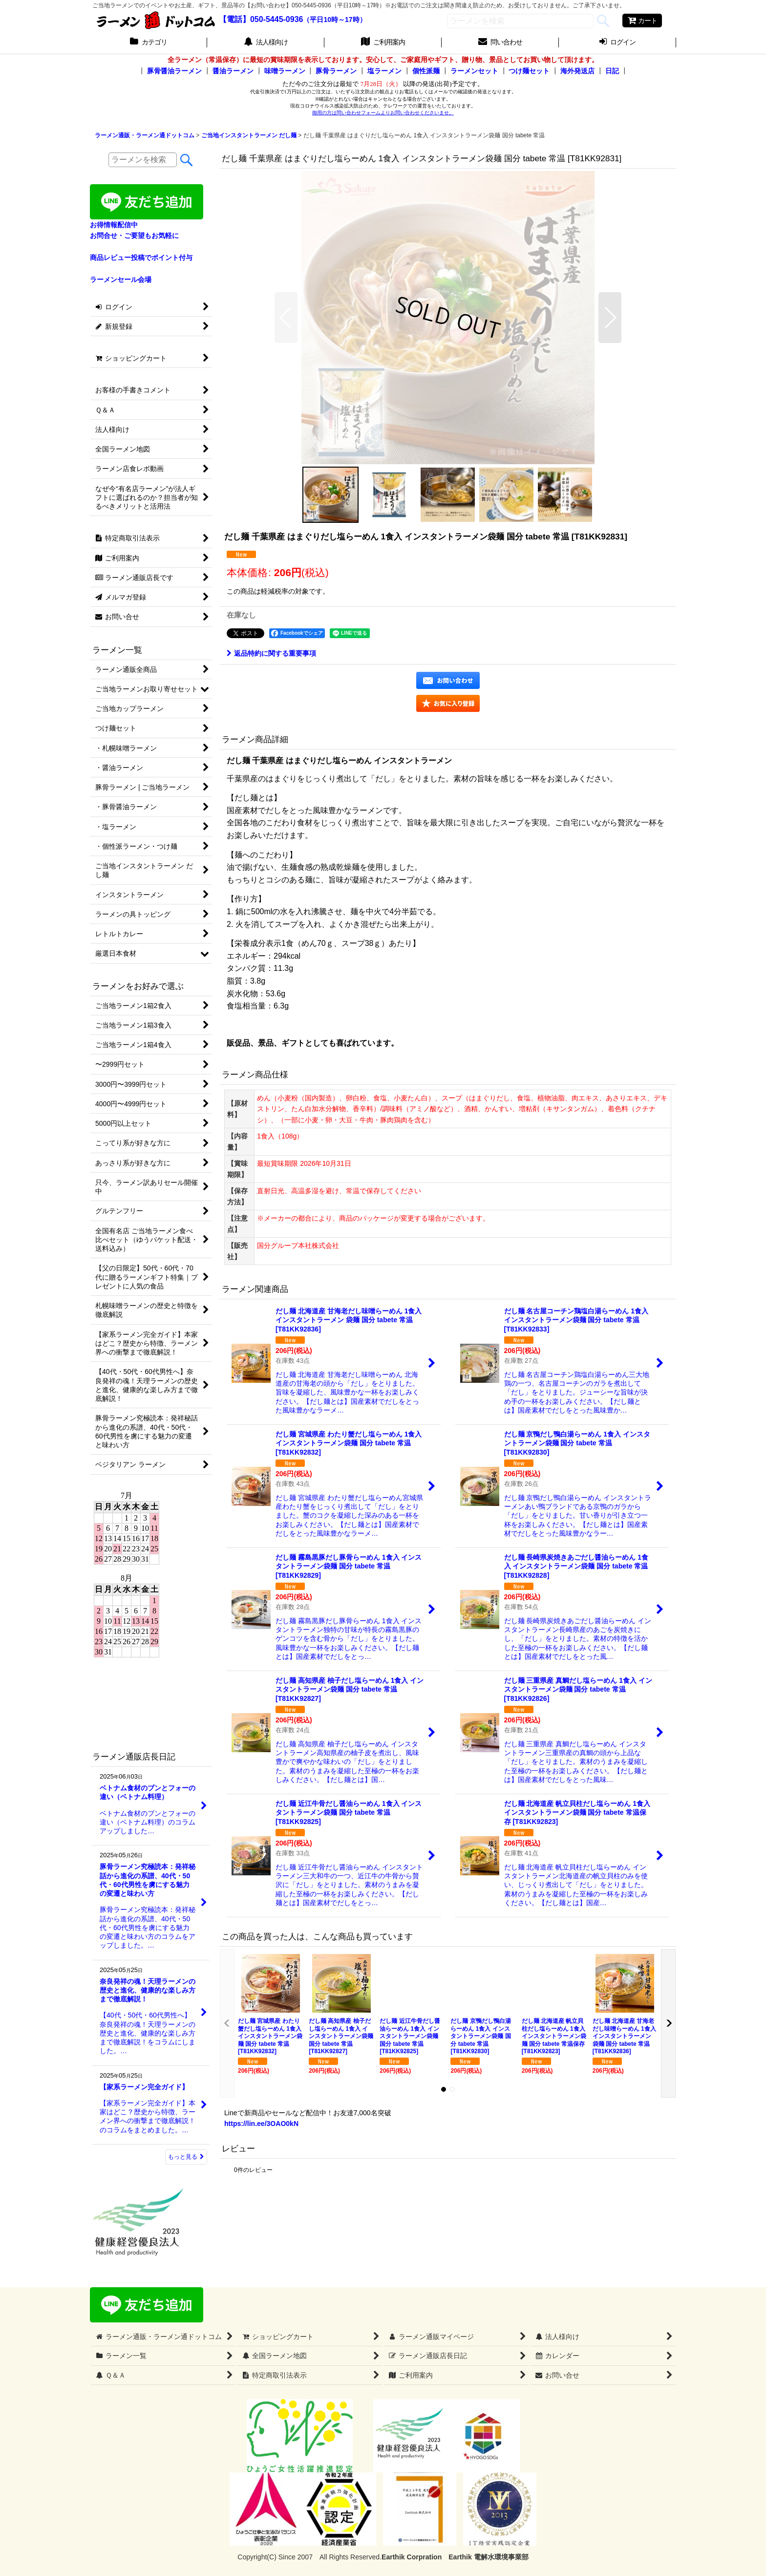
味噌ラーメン (284, 71)
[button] (286, 317)
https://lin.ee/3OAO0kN (261, 2123)
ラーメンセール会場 (120, 279)
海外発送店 (577, 71)
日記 (612, 71)
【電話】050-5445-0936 (261, 19)
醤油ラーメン (233, 71)
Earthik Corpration (412, 2557)
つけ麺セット (529, 71)
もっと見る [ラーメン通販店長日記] (186, 2156)
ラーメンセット (474, 71)
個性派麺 (426, 71)
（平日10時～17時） (334, 19)
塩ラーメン (384, 71)
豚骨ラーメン (336, 71)
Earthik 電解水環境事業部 (488, 2557)
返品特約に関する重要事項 (271, 653)
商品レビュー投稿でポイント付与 (141, 257)
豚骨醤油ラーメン (174, 71)
